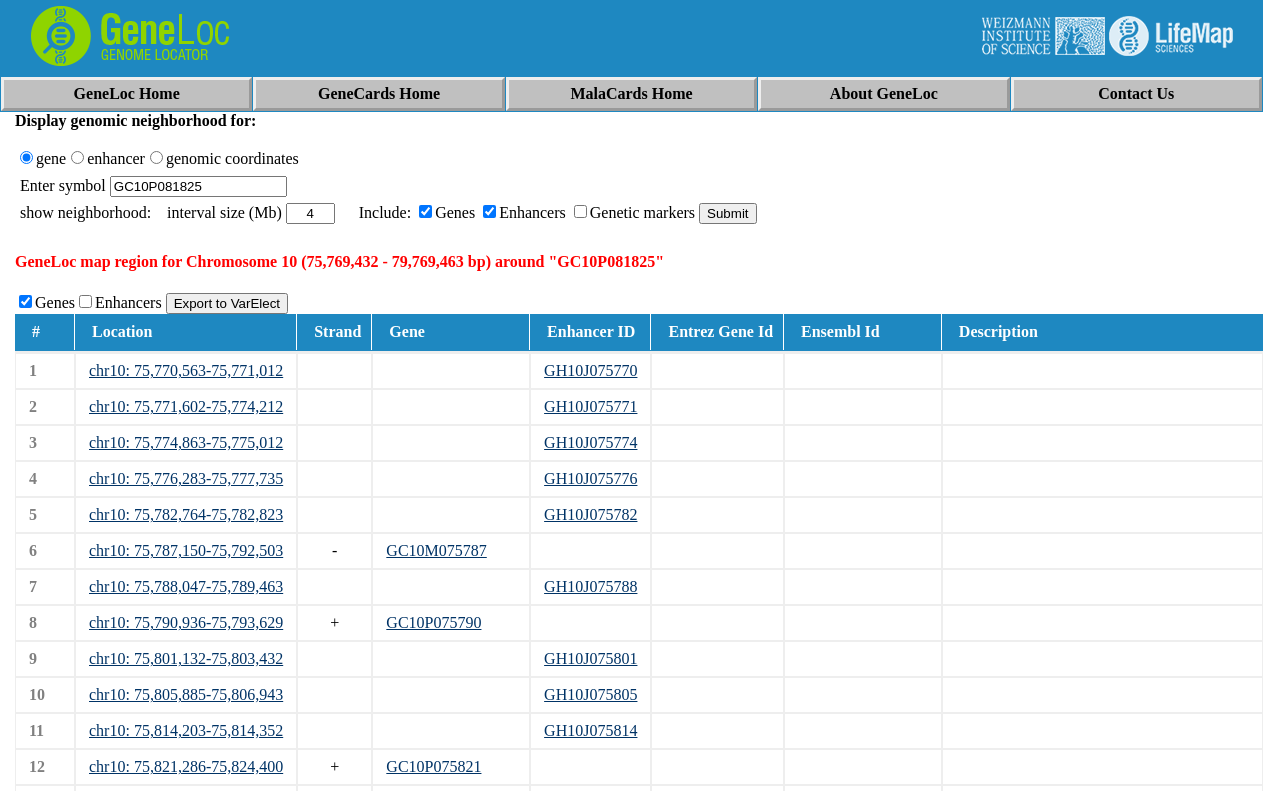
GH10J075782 (590, 514)
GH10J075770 (590, 370)
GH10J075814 (590, 730)
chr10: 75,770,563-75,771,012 (186, 370)
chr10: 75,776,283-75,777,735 (186, 478)
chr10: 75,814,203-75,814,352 (186, 730)
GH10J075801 (590, 658)
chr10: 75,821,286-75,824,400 (186, 766)
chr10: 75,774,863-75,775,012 (186, 442)
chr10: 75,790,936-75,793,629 (186, 622)
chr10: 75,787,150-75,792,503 (186, 550)
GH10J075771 (590, 406)
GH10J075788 (590, 586)
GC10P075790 (433, 622)
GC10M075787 (436, 550)
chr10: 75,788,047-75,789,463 (186, 586)
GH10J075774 (590, 442)
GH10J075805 (590, 694)
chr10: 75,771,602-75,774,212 (186, 406)
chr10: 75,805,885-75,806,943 (186, 694)
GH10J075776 (590, 478)
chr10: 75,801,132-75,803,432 (186, 658)
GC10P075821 (433, 766)
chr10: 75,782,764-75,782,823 (186, 514)
